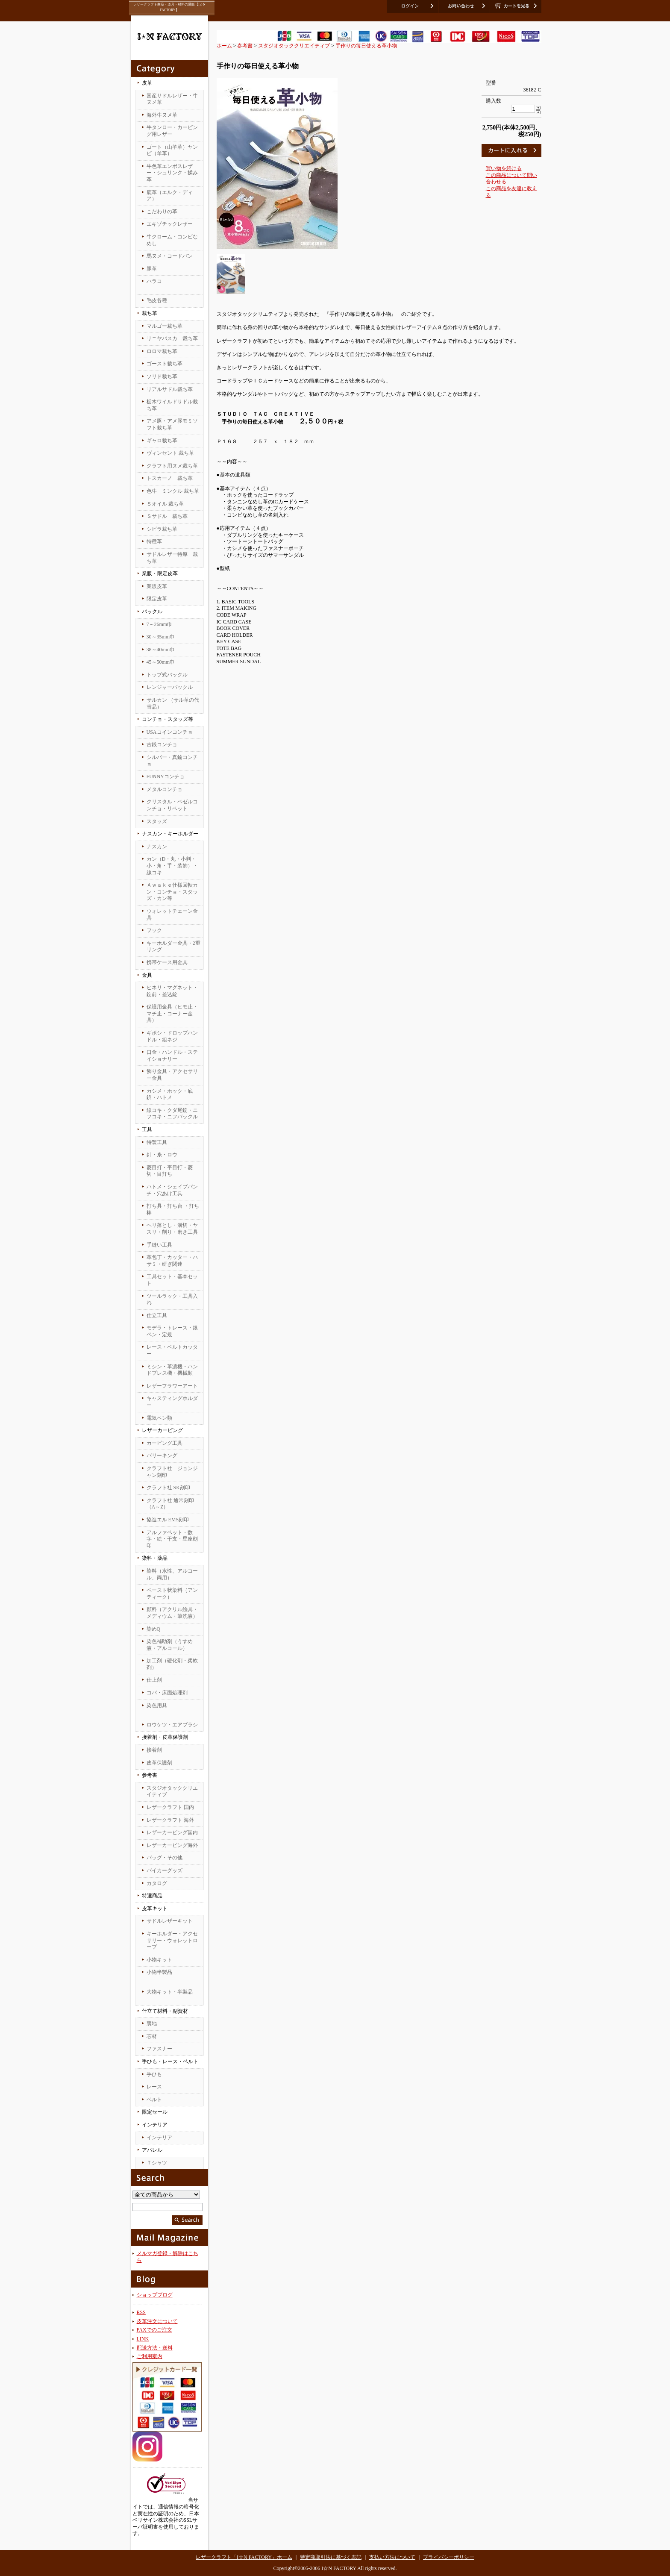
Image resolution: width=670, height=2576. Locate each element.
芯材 (152, 2036)
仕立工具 (157, 1315)
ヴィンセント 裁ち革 (170, 453)
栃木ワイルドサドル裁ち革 (172, 405)
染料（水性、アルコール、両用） (172, 1574)
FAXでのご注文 (154, 2330)
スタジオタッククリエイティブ (172, 1791)
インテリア (159, 2138)
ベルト (154, 2100)
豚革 (152, 269)
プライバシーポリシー (448, 2557)
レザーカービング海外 (172, 1845)
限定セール (155, 2112)
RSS (141, 2312)
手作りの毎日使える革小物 (366, 46)
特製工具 (157, 1142)
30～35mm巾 (161, 637)
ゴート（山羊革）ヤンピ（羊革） (172, 150)
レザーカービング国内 (172, 1832)
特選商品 (152, 1896)
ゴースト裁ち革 (164, 364)
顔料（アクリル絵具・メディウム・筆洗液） (172, 1612)
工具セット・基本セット (172, 1279)
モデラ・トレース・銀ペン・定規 (172, 1331)
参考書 (245, 46)
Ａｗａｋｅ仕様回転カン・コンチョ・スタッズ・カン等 (172, 891)
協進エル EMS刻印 (168, 1520)
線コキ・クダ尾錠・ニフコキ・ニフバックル (172, 1113)
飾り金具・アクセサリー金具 (172, 1074)
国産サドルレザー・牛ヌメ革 (172, 99)
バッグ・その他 (164, 1858)
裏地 (152, 2023)
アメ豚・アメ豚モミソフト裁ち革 (172, 424)
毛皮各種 (157, 300)
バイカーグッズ (164, 1870)
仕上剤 (154, 1680)
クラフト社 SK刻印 (168, 1488)
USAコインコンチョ (170, 732)
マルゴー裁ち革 (164, 326)
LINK (143, 2339)
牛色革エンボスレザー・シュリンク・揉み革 (172, 172)
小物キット (159, 1960)
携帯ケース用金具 (167, 962)
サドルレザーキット (170, 1921)
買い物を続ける (504, 168)
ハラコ (154, 281)
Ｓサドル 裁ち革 (167, 516)
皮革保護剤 (159, 1763)
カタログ (157, 1883)
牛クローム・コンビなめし (172, 240)
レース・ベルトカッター (172, 1350)
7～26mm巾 (160, 624)
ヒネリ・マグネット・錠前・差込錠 (172, 991)
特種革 (154, 541)
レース (154, 2087)
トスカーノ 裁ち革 (170, 478)
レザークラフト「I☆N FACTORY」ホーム (244, 2557)
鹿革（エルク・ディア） (170, 195)
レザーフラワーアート (172, 1386)
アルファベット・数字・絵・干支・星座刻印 (172, 1539)
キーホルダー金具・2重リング (173, 946)
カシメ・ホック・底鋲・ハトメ (170, 1094)
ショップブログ (155, 2295)
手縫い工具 (159, 1245)
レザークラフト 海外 (170, 1820)
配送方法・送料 (155, 2348)
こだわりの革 (162, 212)
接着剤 (154, 1750)
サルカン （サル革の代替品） (173, 703)
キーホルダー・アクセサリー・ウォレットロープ (172, 1940)
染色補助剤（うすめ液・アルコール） (170, 1644)
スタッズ (157, 821)
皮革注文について (157, 2321)
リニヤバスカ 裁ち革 (172, 338)
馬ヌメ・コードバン (170, 256)
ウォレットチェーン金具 (172, 914)
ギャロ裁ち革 (162, 441)
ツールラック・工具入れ (172, 1299)
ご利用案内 (149, 2356)
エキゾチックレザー (170, 224)
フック (154, 930)
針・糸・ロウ (162, 1155)
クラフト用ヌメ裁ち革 (172, 466)
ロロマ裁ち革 (162, 351)
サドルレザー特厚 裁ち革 (172, 557)
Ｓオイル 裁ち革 (165, 504)
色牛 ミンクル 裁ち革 (173, 491)
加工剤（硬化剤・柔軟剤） (172, 1664)
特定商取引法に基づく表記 (330, 2557)
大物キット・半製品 (170, 1992)
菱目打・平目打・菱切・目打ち (170, 1170)
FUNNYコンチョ (166, 776)
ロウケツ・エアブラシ (172, 1725)
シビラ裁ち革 (162, 529)
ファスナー (159, 2049)
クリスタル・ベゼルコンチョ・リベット (172, 805)
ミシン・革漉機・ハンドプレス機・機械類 (172, 1370)
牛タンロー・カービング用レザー (172, 130)
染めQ (154, 1629)
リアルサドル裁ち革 (170, 389)
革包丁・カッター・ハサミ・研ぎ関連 (172, 1260)
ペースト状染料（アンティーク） (172, 1593)
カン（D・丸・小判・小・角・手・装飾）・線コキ (172, 865)
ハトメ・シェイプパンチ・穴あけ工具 (172, 1190)
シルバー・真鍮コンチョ (172, 760)
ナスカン (157, 847)
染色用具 (157, 1706)
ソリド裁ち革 (162, 376)
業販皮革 (157, 586)
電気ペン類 (159, 1418)
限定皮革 (157, 599)
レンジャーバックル (170, 687)
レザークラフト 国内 (170, 1807)
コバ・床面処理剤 (167, 1693)
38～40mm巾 (161, 650)
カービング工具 (164, 1443)
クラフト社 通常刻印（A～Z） (170, 1503)
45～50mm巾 (161, 662)
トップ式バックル (167, 675)
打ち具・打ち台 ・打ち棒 (173, 1209)
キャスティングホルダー (172, 1401)
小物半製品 (159, 1972)
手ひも (154, 2074)
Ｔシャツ (157, 2163)
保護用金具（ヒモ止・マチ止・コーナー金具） (172, 1013)
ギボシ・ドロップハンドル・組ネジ (172, 1036)
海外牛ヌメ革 (162, 115)
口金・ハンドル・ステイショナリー (172, 1055)
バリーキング (162, 1456)
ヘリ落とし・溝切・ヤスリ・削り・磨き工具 (172, 1228)
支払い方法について (392, 2557)
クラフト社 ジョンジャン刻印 (172, 1471)
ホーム (224, 46)
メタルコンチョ (164, 789)
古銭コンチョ (162, 744)
